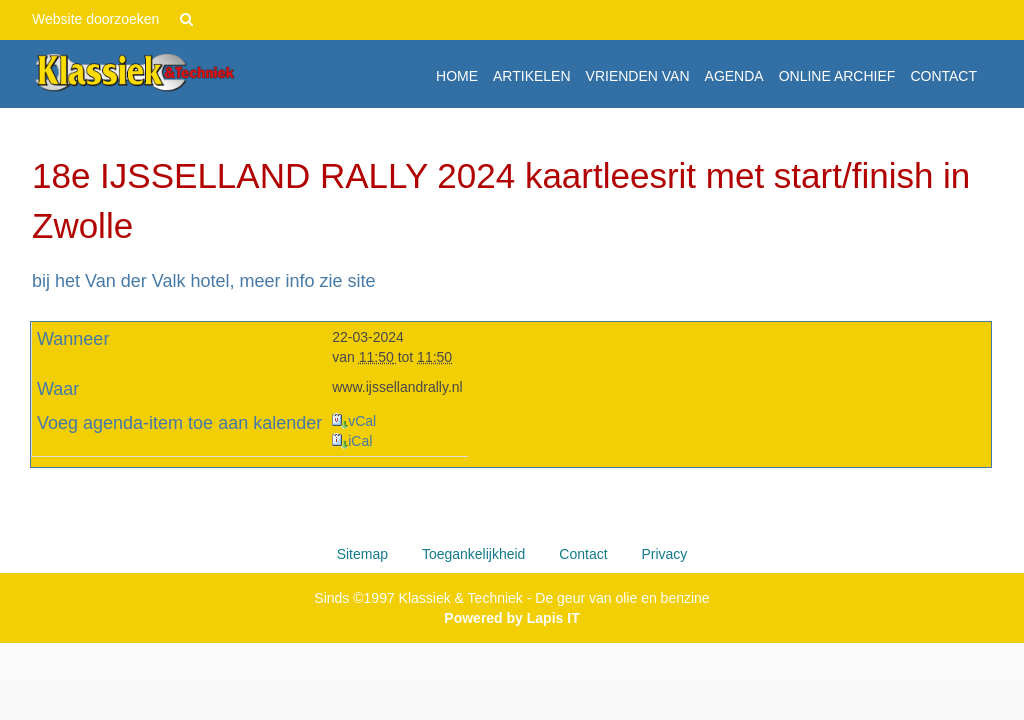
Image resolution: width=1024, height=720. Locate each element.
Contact (583, 554)
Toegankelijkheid (474, 554)
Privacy (664, 554)
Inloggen (965, 20)
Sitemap (362, 554)
